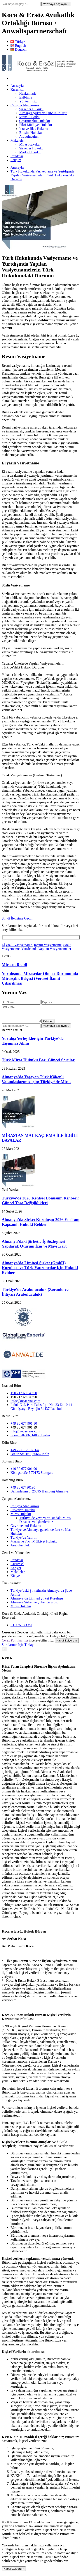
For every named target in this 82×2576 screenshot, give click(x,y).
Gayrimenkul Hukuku (34, 121)
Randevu (16, 156)
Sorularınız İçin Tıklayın (19, 1648)
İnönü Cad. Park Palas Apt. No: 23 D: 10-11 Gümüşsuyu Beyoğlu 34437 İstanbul (41, 1410)
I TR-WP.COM (21, 1628)
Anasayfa (17, 85)
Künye (15, 1579)
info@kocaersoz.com (25, 1404)
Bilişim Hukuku (30, 132)
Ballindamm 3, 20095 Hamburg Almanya (39, 1494)
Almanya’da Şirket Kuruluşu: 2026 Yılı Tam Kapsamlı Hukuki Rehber (40, 1225)
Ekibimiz (25, 97)
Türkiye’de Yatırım (23, 1541)
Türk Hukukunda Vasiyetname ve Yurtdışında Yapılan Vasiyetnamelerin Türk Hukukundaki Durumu (42, 175)
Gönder (52, 1024)
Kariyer (15, 1571)
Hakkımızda (27, 93)
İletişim (15, 160)
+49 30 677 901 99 (23, 1430)
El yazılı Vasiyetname (17, 945)
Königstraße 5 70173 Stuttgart (31, 1476)
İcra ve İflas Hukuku (33, 129)
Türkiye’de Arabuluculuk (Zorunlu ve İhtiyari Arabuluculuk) (35, 1295)
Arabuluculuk (28, 136)
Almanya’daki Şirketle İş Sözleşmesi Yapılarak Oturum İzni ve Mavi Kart (34, 1247)
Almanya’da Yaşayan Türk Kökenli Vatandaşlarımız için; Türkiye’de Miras (36, 1082)
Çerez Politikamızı (15, 1643)
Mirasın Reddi (14, 964)
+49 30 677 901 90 (23, 1427)
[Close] (4, 1652)
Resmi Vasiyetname (47, 945)
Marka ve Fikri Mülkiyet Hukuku (33, 1544)
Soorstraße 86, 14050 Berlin (30, 1438)
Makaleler (17, 140)
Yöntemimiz (28, 101)
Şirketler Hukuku (31, 109)
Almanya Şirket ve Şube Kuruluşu (43, 113)
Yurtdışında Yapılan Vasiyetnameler (46, 949)
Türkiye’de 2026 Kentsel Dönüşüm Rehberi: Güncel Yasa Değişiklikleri (40, 1203)
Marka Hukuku (29, 152)
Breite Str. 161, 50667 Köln (29, 1457)
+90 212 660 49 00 (23, 1396)
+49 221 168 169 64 (24, 1453)
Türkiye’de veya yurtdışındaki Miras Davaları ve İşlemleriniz (45, 1523)
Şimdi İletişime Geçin (17, 918)
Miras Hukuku (29, 117)
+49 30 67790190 (22, 1490)
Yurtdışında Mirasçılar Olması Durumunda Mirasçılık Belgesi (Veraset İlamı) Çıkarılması (40, 978)
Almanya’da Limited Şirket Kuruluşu (36, 1601)
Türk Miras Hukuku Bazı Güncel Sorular (38, 1063)
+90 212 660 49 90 (23, 1400)
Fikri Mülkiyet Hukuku (35, 125)
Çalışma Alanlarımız (24, 105)
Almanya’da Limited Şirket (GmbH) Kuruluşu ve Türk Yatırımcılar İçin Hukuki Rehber (40, 1271)
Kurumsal (17, 89)
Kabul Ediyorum (66, 1643)
